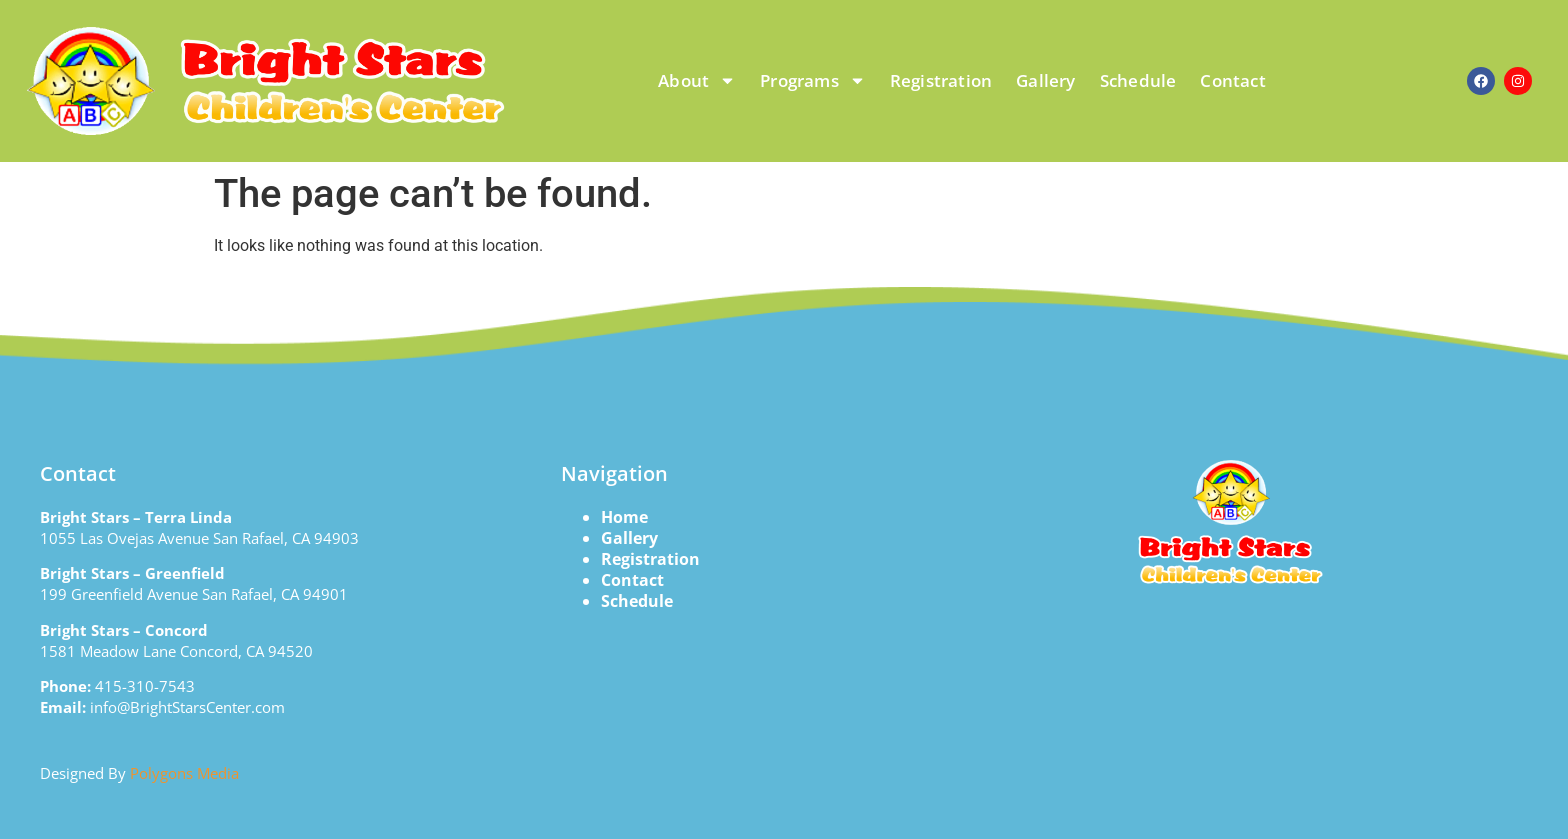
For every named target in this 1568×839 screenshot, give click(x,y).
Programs (813, 80)
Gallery (1045, 80)
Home (624, 517)
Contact (1232, 80)
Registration (941, 80)
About (697, 80)
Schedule (1138, 80)
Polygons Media (184, 773)
